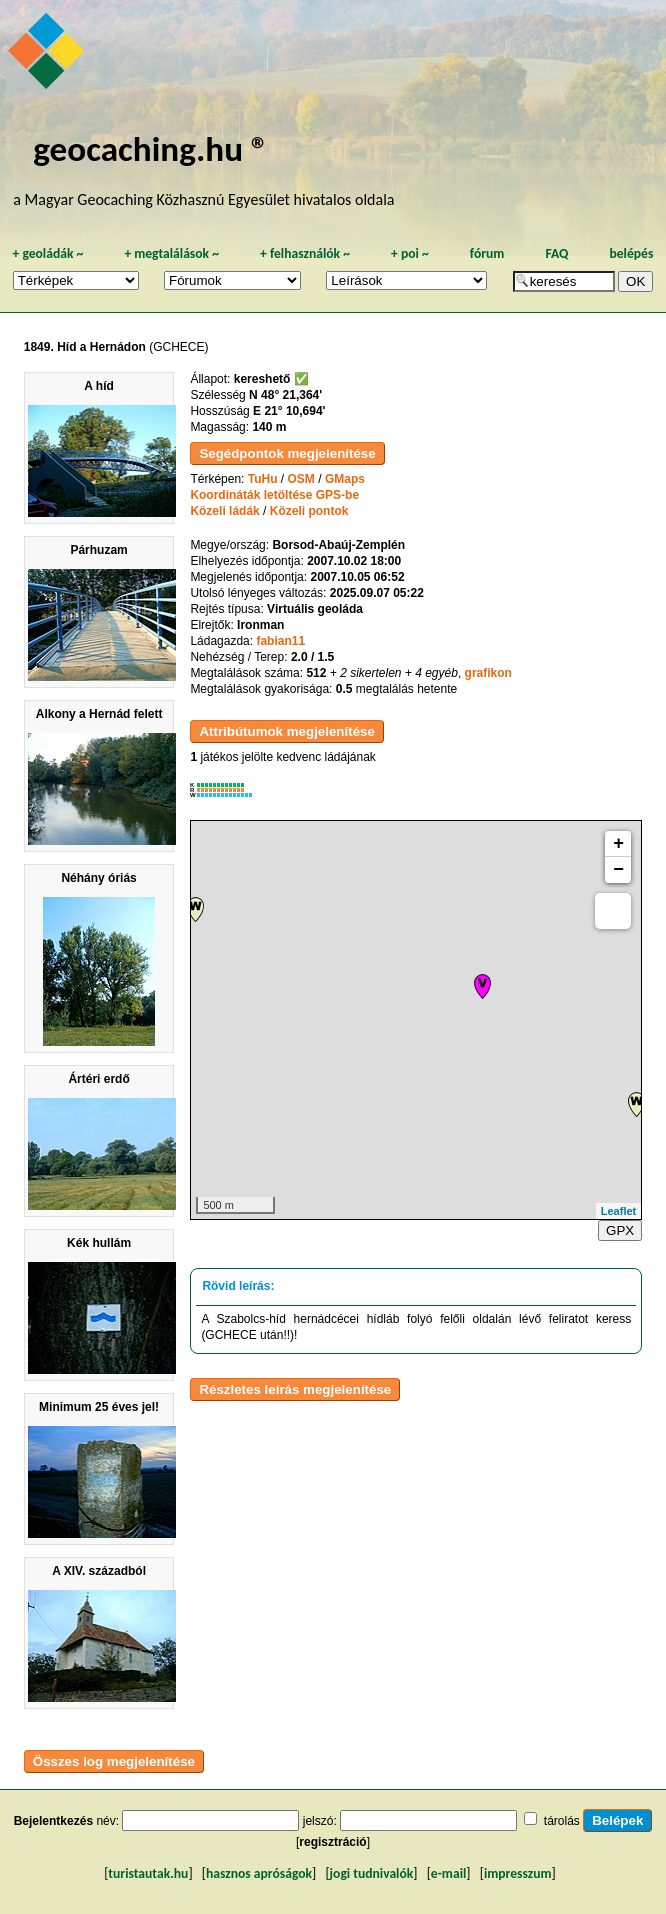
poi (410, 253)
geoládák (47, 253)
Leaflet (618, 1211)
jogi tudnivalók (372, 1873)
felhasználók (305, 253)
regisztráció (332, 1842)
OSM (301, 479)
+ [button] (618, 844)
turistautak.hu (148, 1873)
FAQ (556, 253)
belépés (631, 253)
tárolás (562, 1821)
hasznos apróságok (259, 1873)
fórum (487, 253)
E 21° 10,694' (289, 411)
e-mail (448, 1873)
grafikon (488, 673)
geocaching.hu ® (151, 148)
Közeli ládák (224, 511)
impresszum (518, 1873)
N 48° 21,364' (285, 395)
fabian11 (280, 641)
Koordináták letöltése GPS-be (274, 495)
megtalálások (171, 253)
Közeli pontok (309, 511)
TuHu (263, 479)
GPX (620, 1230)
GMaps (345, 479)
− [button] (618, 870)
